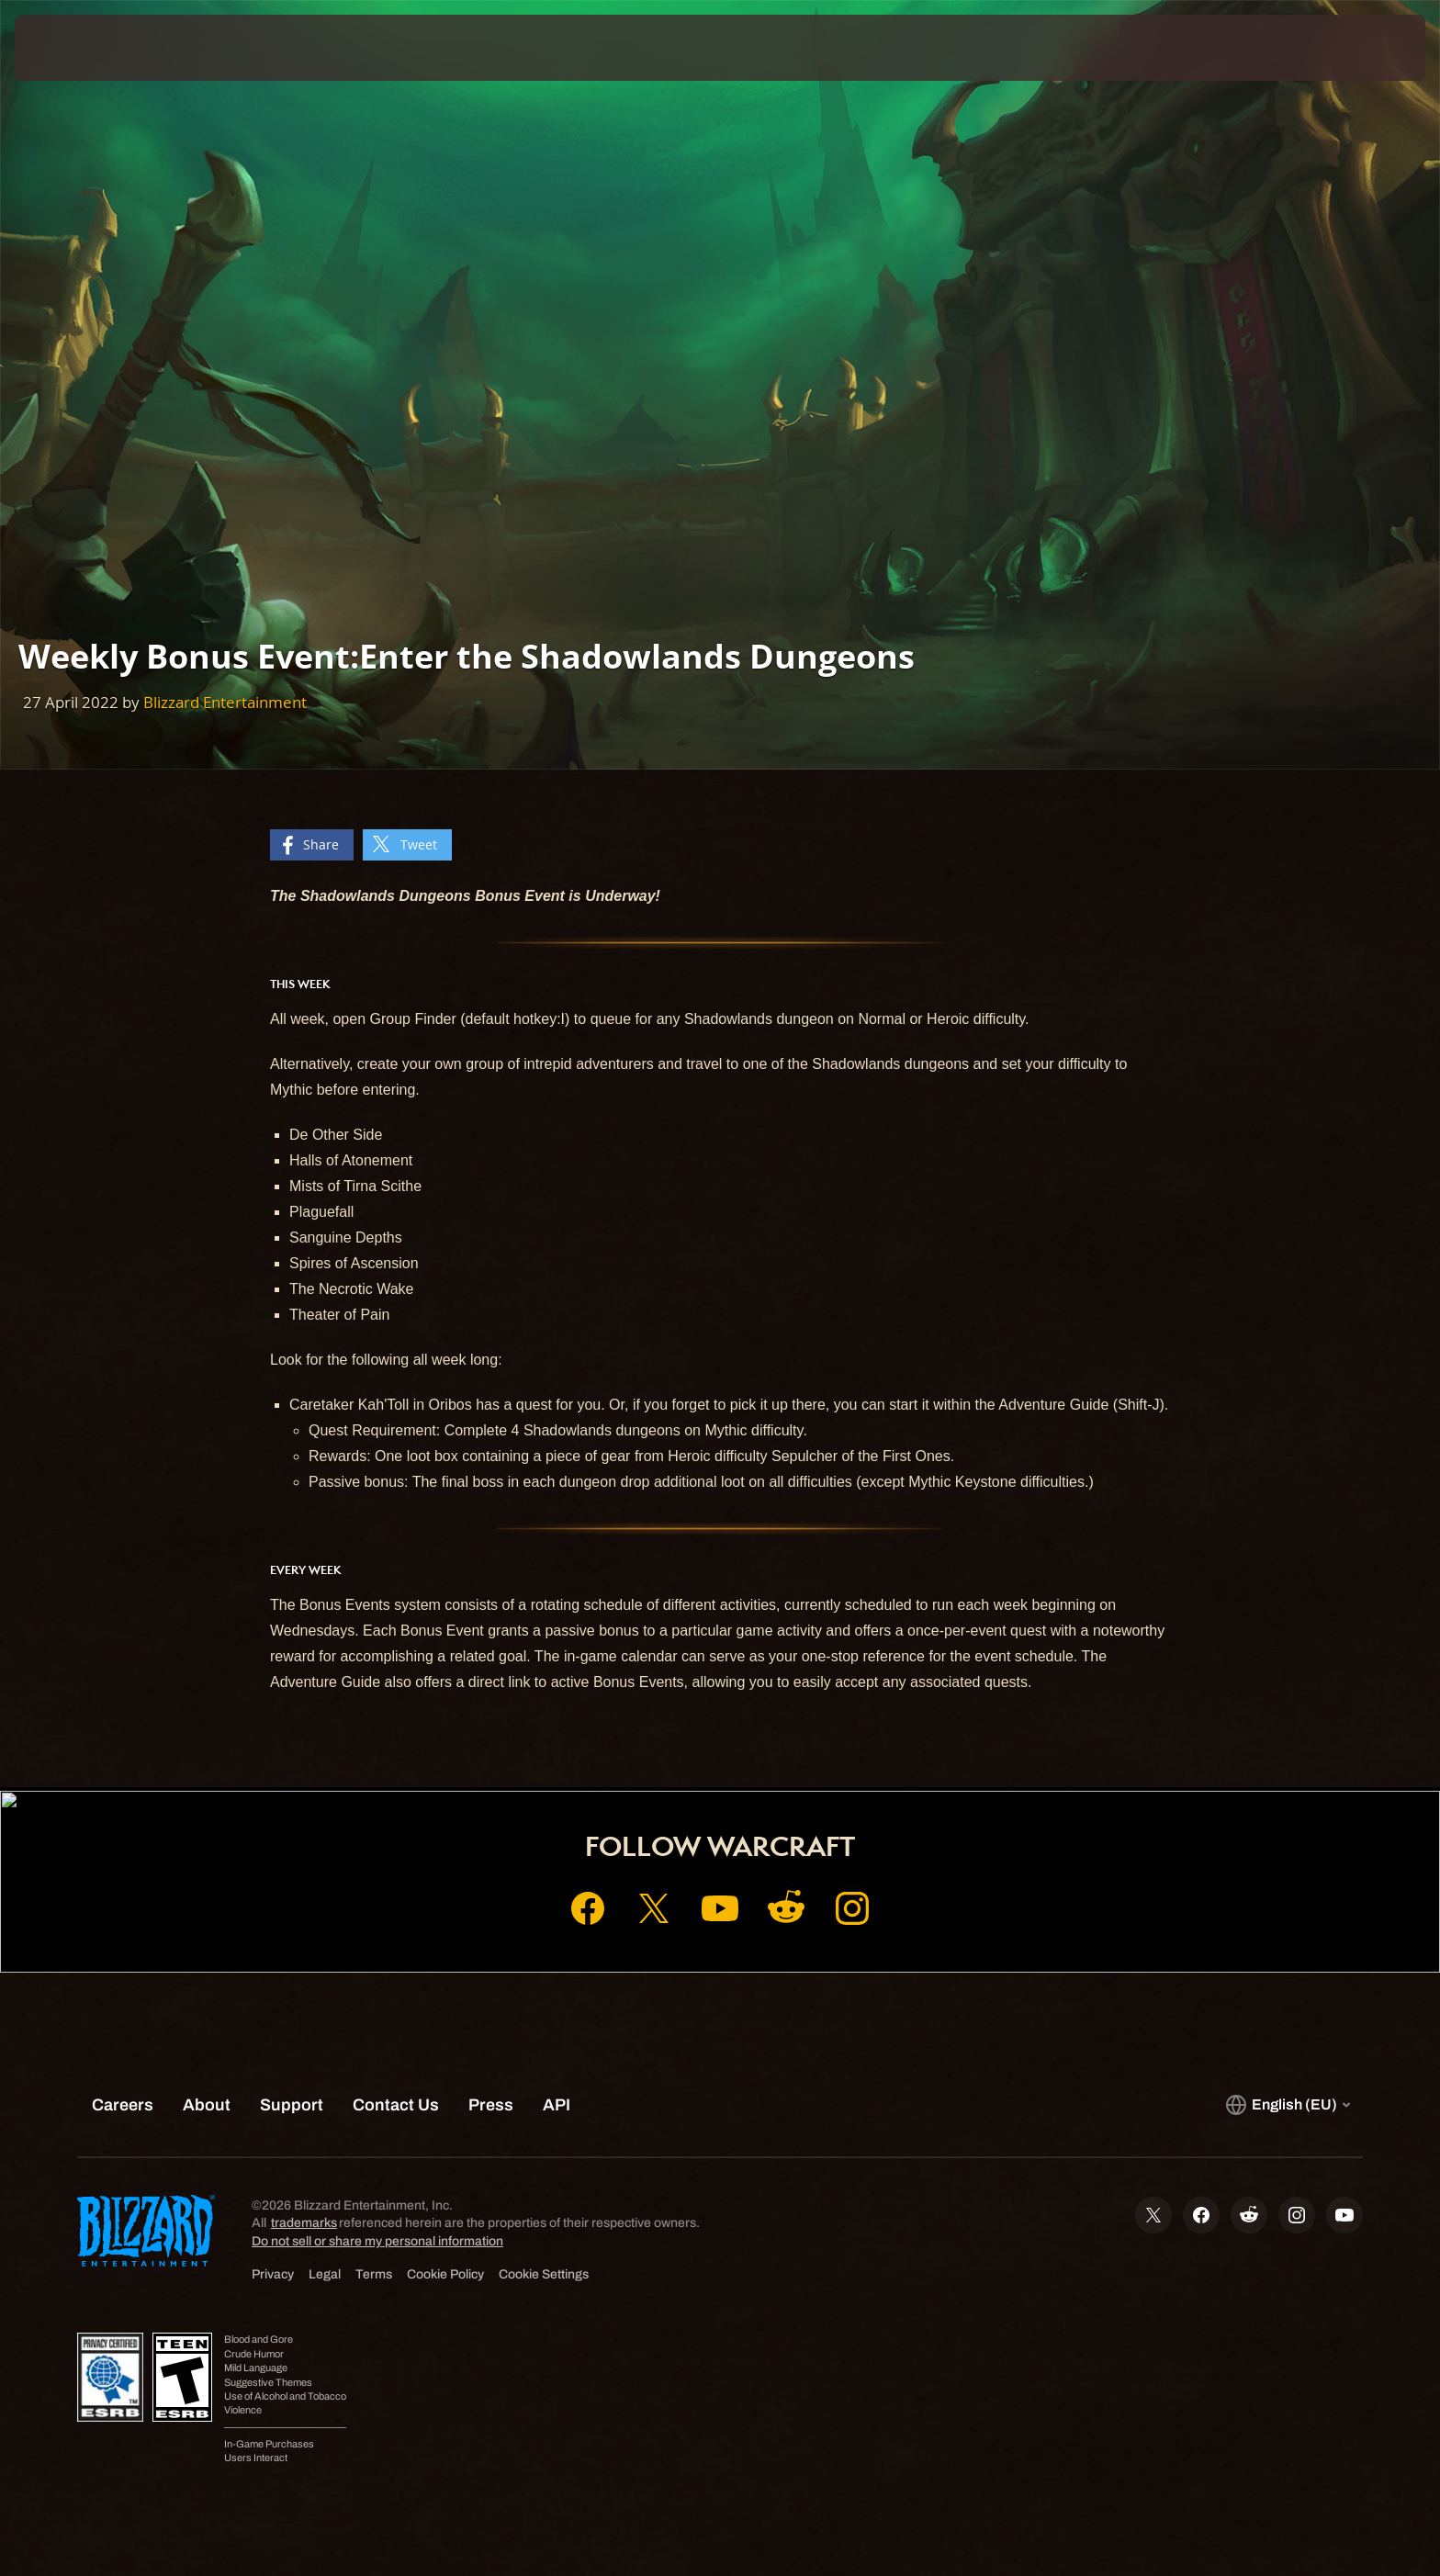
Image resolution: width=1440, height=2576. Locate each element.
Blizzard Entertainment (225, 702)
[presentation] (83, 48)
